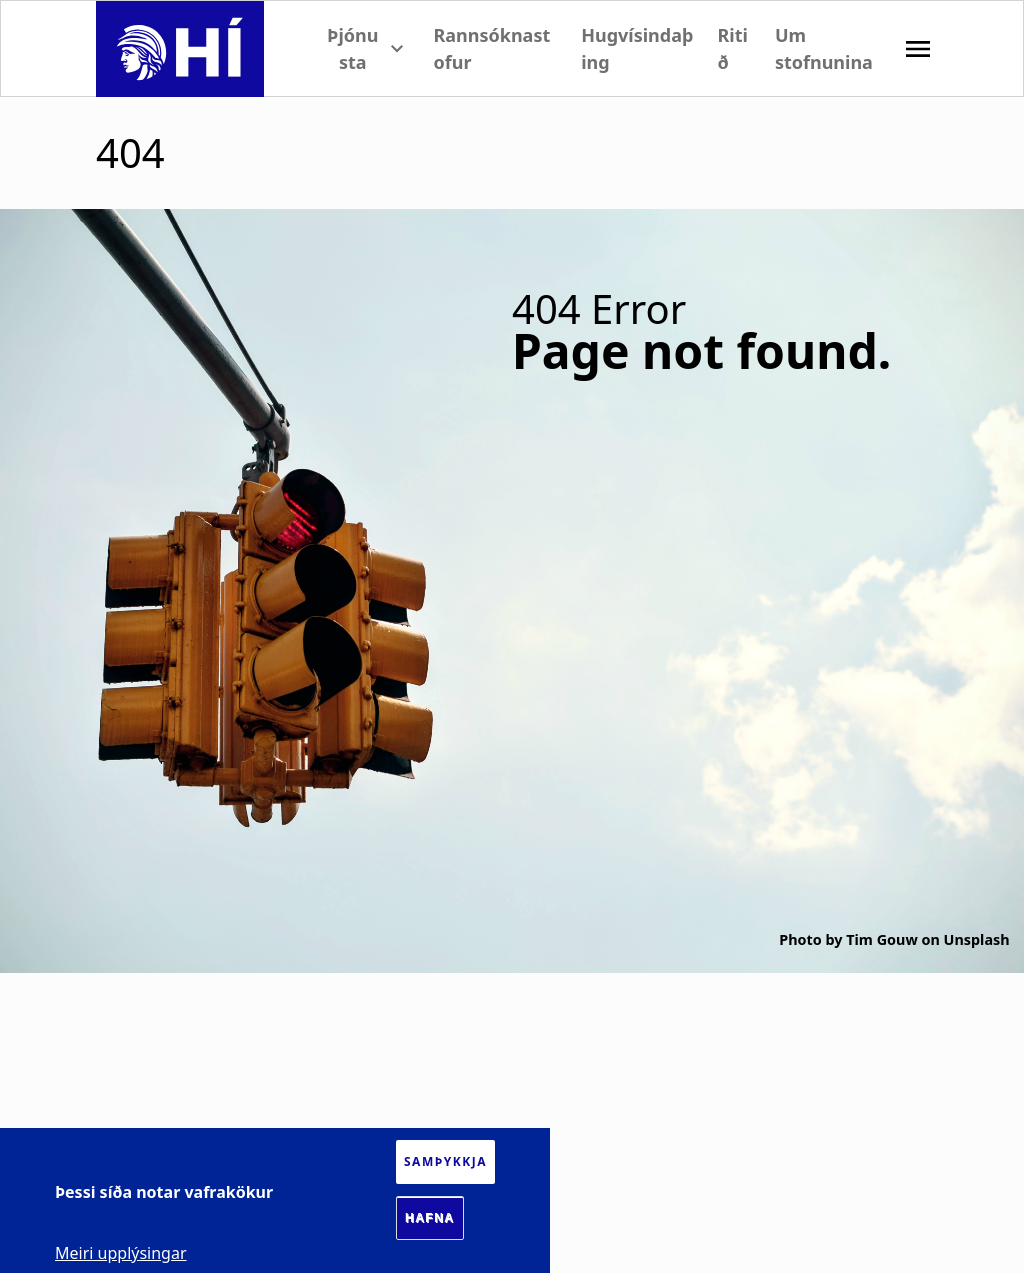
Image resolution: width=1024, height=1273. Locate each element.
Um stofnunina (824, 48)
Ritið (733, 48)
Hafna (430, 1218)
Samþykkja (445, 1161)
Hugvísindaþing (637, 48)
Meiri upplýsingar (121, 1253)
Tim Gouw (881, 939)
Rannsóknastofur (491, 48)
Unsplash (977, 939)
